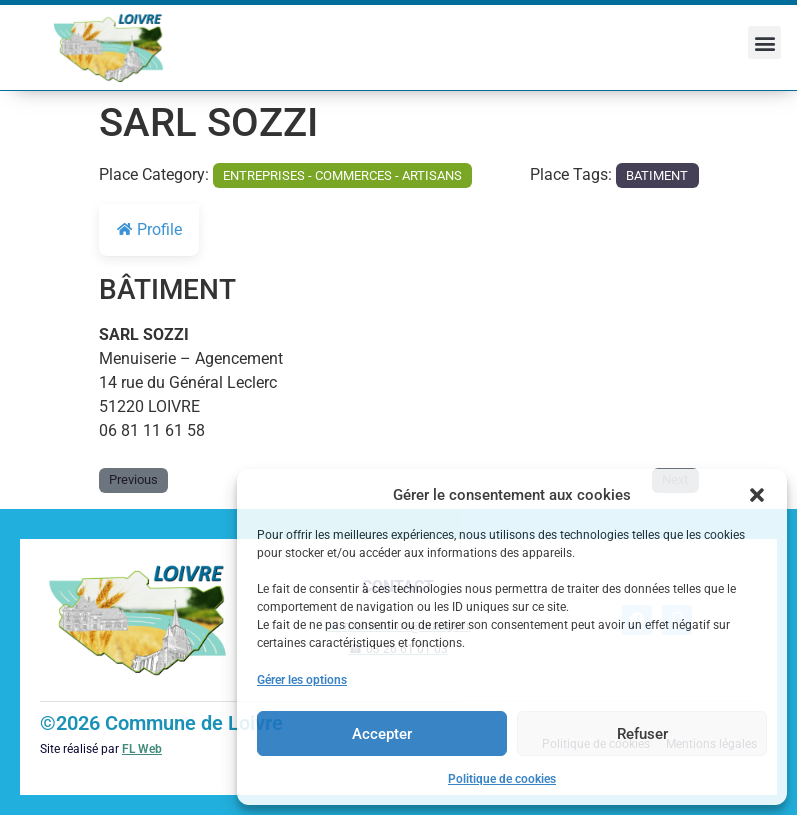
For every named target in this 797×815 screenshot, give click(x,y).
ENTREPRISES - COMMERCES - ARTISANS (342, 175)
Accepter (382, 734)
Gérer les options (302, 680)
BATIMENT (657, 175)
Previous (133, 479)
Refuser (642, 734)
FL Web (142, 749)
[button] (757, 495)
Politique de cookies (502, 779)
